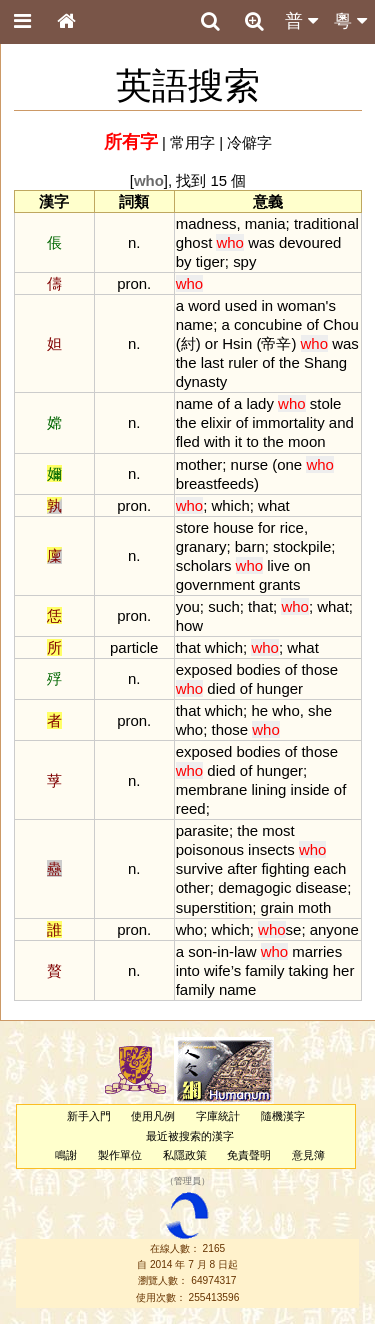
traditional (326, 223)
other (193, 887)
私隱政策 (185, 1155)
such (224, 606)
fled (188, 441)
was (261, 242)
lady (259, 403)
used (241, 305)
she (320, 710)
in (267, 305)
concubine (268, 324)
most (278, 830)
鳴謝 (66, 1155)
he (259, 710)
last (212, 362)
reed (191, 808)
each (330, 868)
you (188, 606)
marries (317, 951)
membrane (212, 789)
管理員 (187, 1182)
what (274, 505)
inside (310, 789)
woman (301, 305)
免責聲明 (249, 1155)
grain (277, 907)
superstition (214, 907)
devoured (310, 242)
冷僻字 (249, 142)
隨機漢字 (283, 1116)
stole (326, 403)
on (302, 565)
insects (271, 849)
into (188, 970)
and (341, 422)
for (266, 527)
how (189, 625)
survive (199, 868)
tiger (210, 261)
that (260, 606)
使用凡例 (153, 1116)
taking (309, 970)
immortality (288, 422)
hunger (279, 688)
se (279, 929)
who (285, 710)
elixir (216, 422)
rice (292, 527)
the (186, 362)
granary (201, 546)
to (252, 441)
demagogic (254, 887)
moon (306, 441)
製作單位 (120, 1155)
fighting (285, 868)
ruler (243, 362)
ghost (194, 242)
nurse (249, 464)
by (184, 261)
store (192, 527)
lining (268, 789)
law (245, 951)
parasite (202, 830)
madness (206, 223)
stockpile (302, 546)
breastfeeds (215, 483)
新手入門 (89, 1116)
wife (217, 970)
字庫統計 (218, 1116)
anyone (334, 929)
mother (199, 464)
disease (322, 887)
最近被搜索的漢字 (190, 1136)
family (264, 970)
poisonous (210, 849)
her (344, 970)
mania (265, 223)
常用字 (192, 142)
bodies (258, 669)
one (289, 464)
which (230, 505)
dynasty (202, 381)
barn (250, 546)
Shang (325, 362)
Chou (341, 324)
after (242, 868)
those (319, 669)
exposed (204, 669)
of (312, 324)
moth (314, 907)
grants (280, 584)
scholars (204, 565)
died (221, 688)
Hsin (237, 343)
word (204, 305)
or (211, 343)
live (278, 565)
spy (244, 261)
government (215, 584)
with (217, 441)
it (238, 441)
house (233, 527)
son (200, 951)
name (194, 324)
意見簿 (308, 1155)
